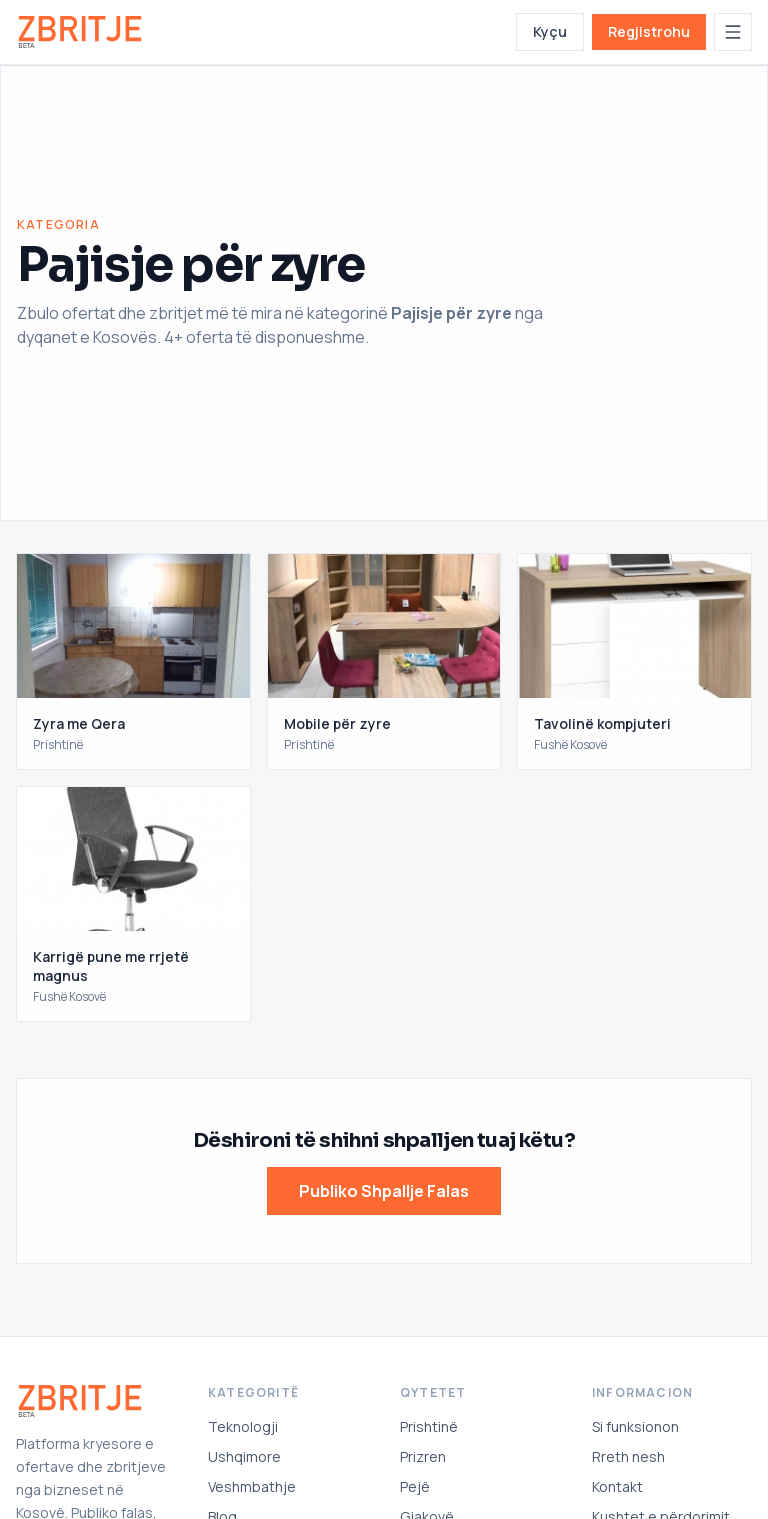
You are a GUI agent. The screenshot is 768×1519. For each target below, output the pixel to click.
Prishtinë (429, 1426)
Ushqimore (244, 1456)
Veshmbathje (252, 1486)
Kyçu (550, 31)
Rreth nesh (628, 1456)
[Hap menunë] (733, 32)
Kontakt (617, 1486)
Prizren (423, 1456)
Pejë (415, 1486)
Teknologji (243, 1426)
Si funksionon (635, 1426)
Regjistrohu (649, 31)
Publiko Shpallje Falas (384, 1191)
